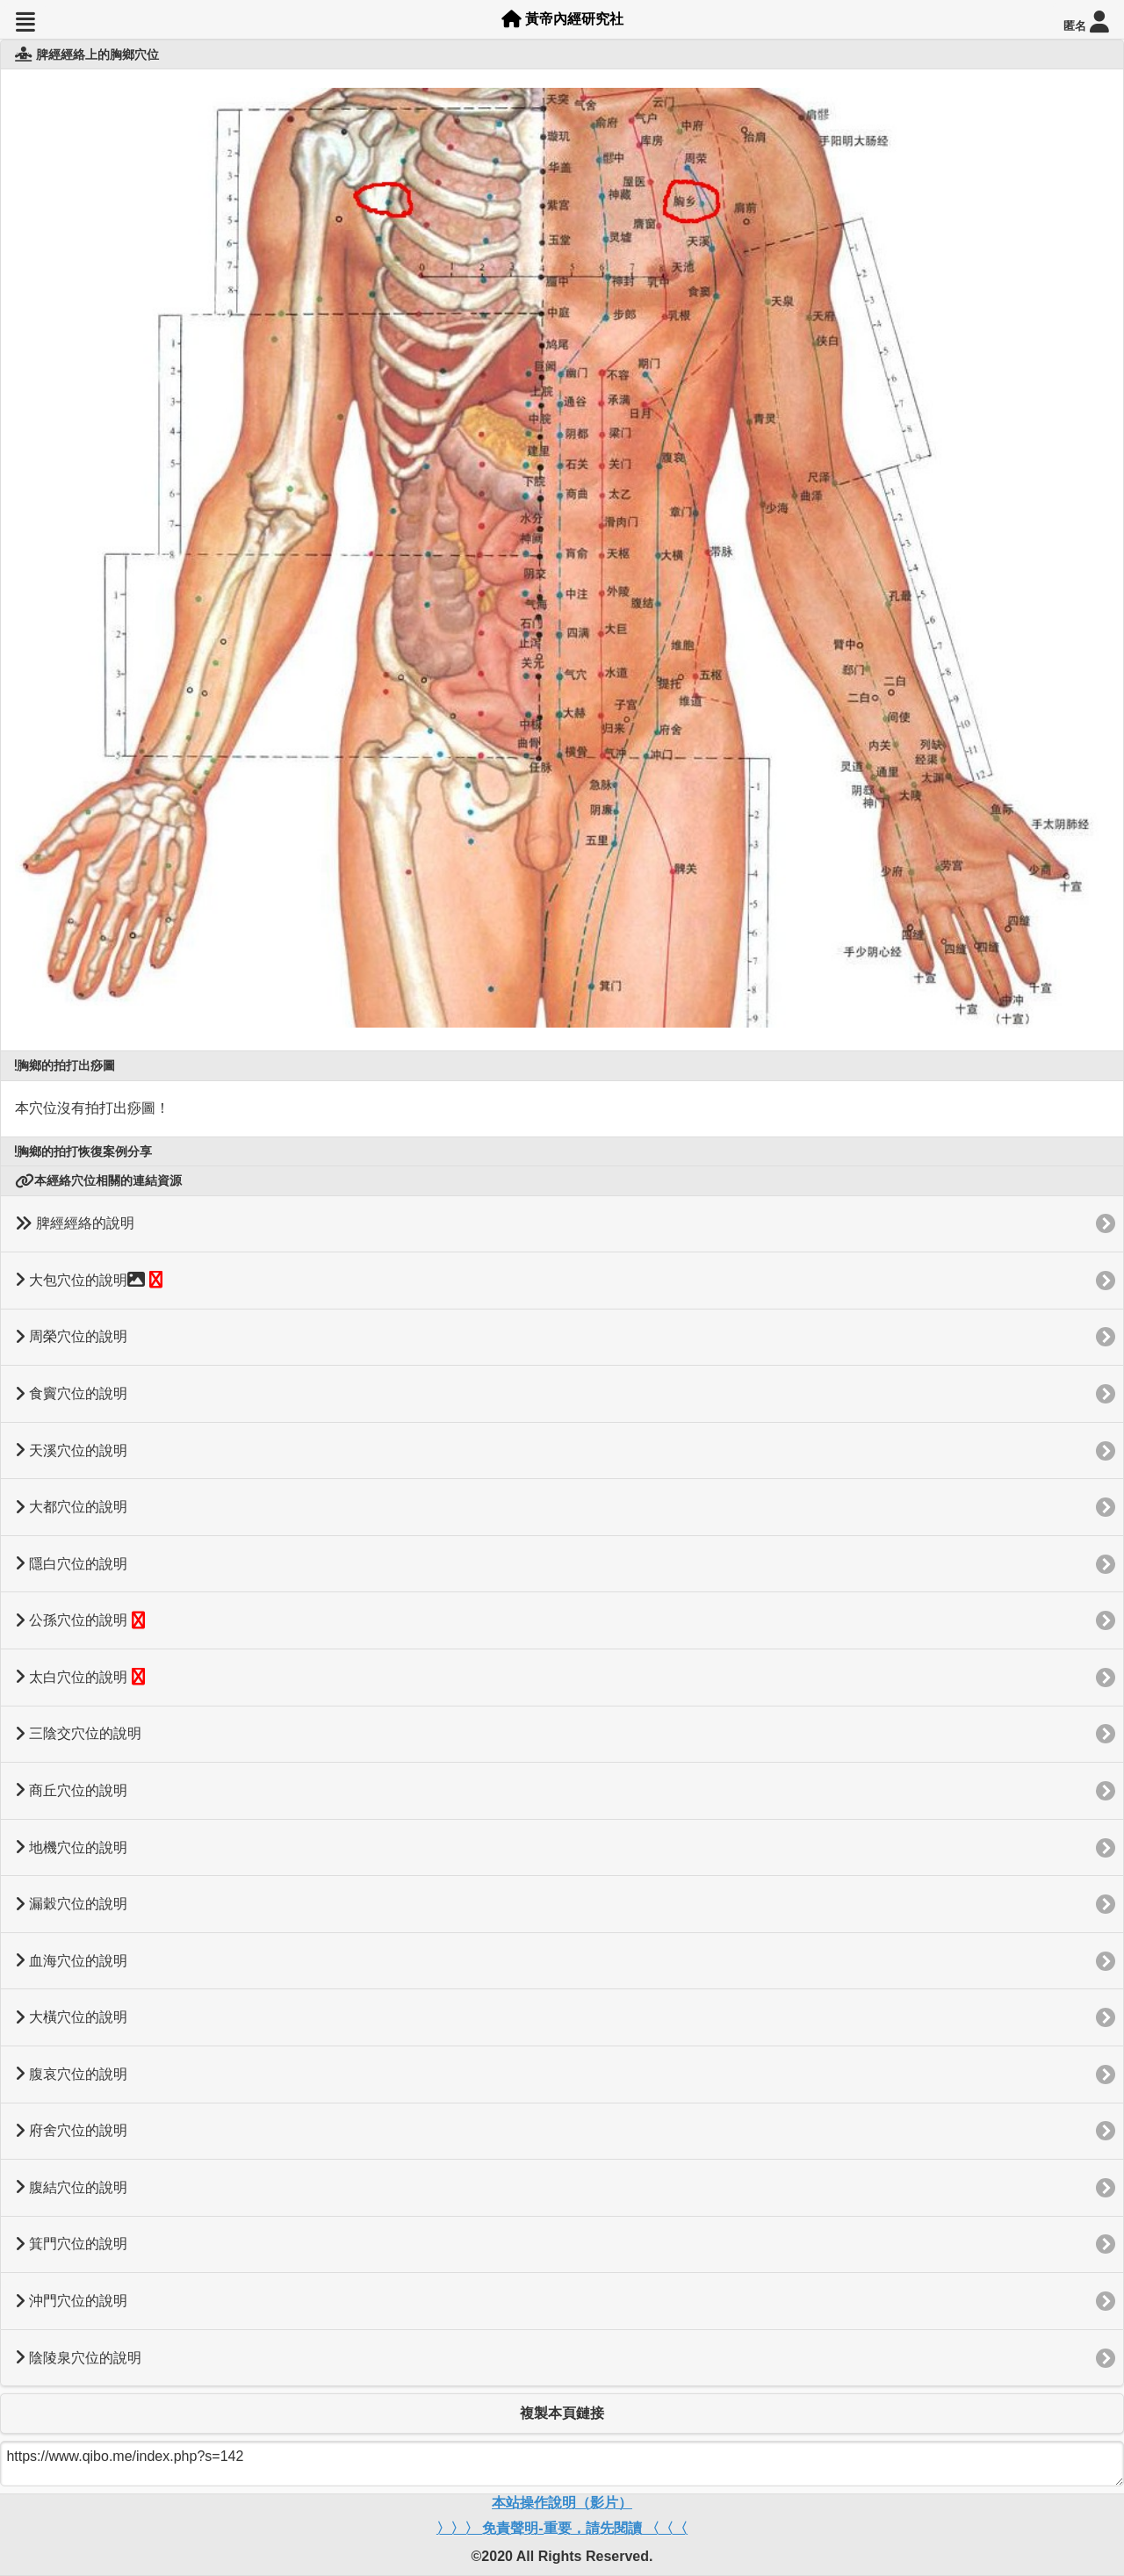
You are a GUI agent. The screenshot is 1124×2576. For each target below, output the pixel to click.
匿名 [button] (1085, 22)
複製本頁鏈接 (562, 2413)
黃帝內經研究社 (562, 19)
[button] (25, 22)
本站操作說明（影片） (562, 2502)
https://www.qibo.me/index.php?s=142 (562, 2463)
